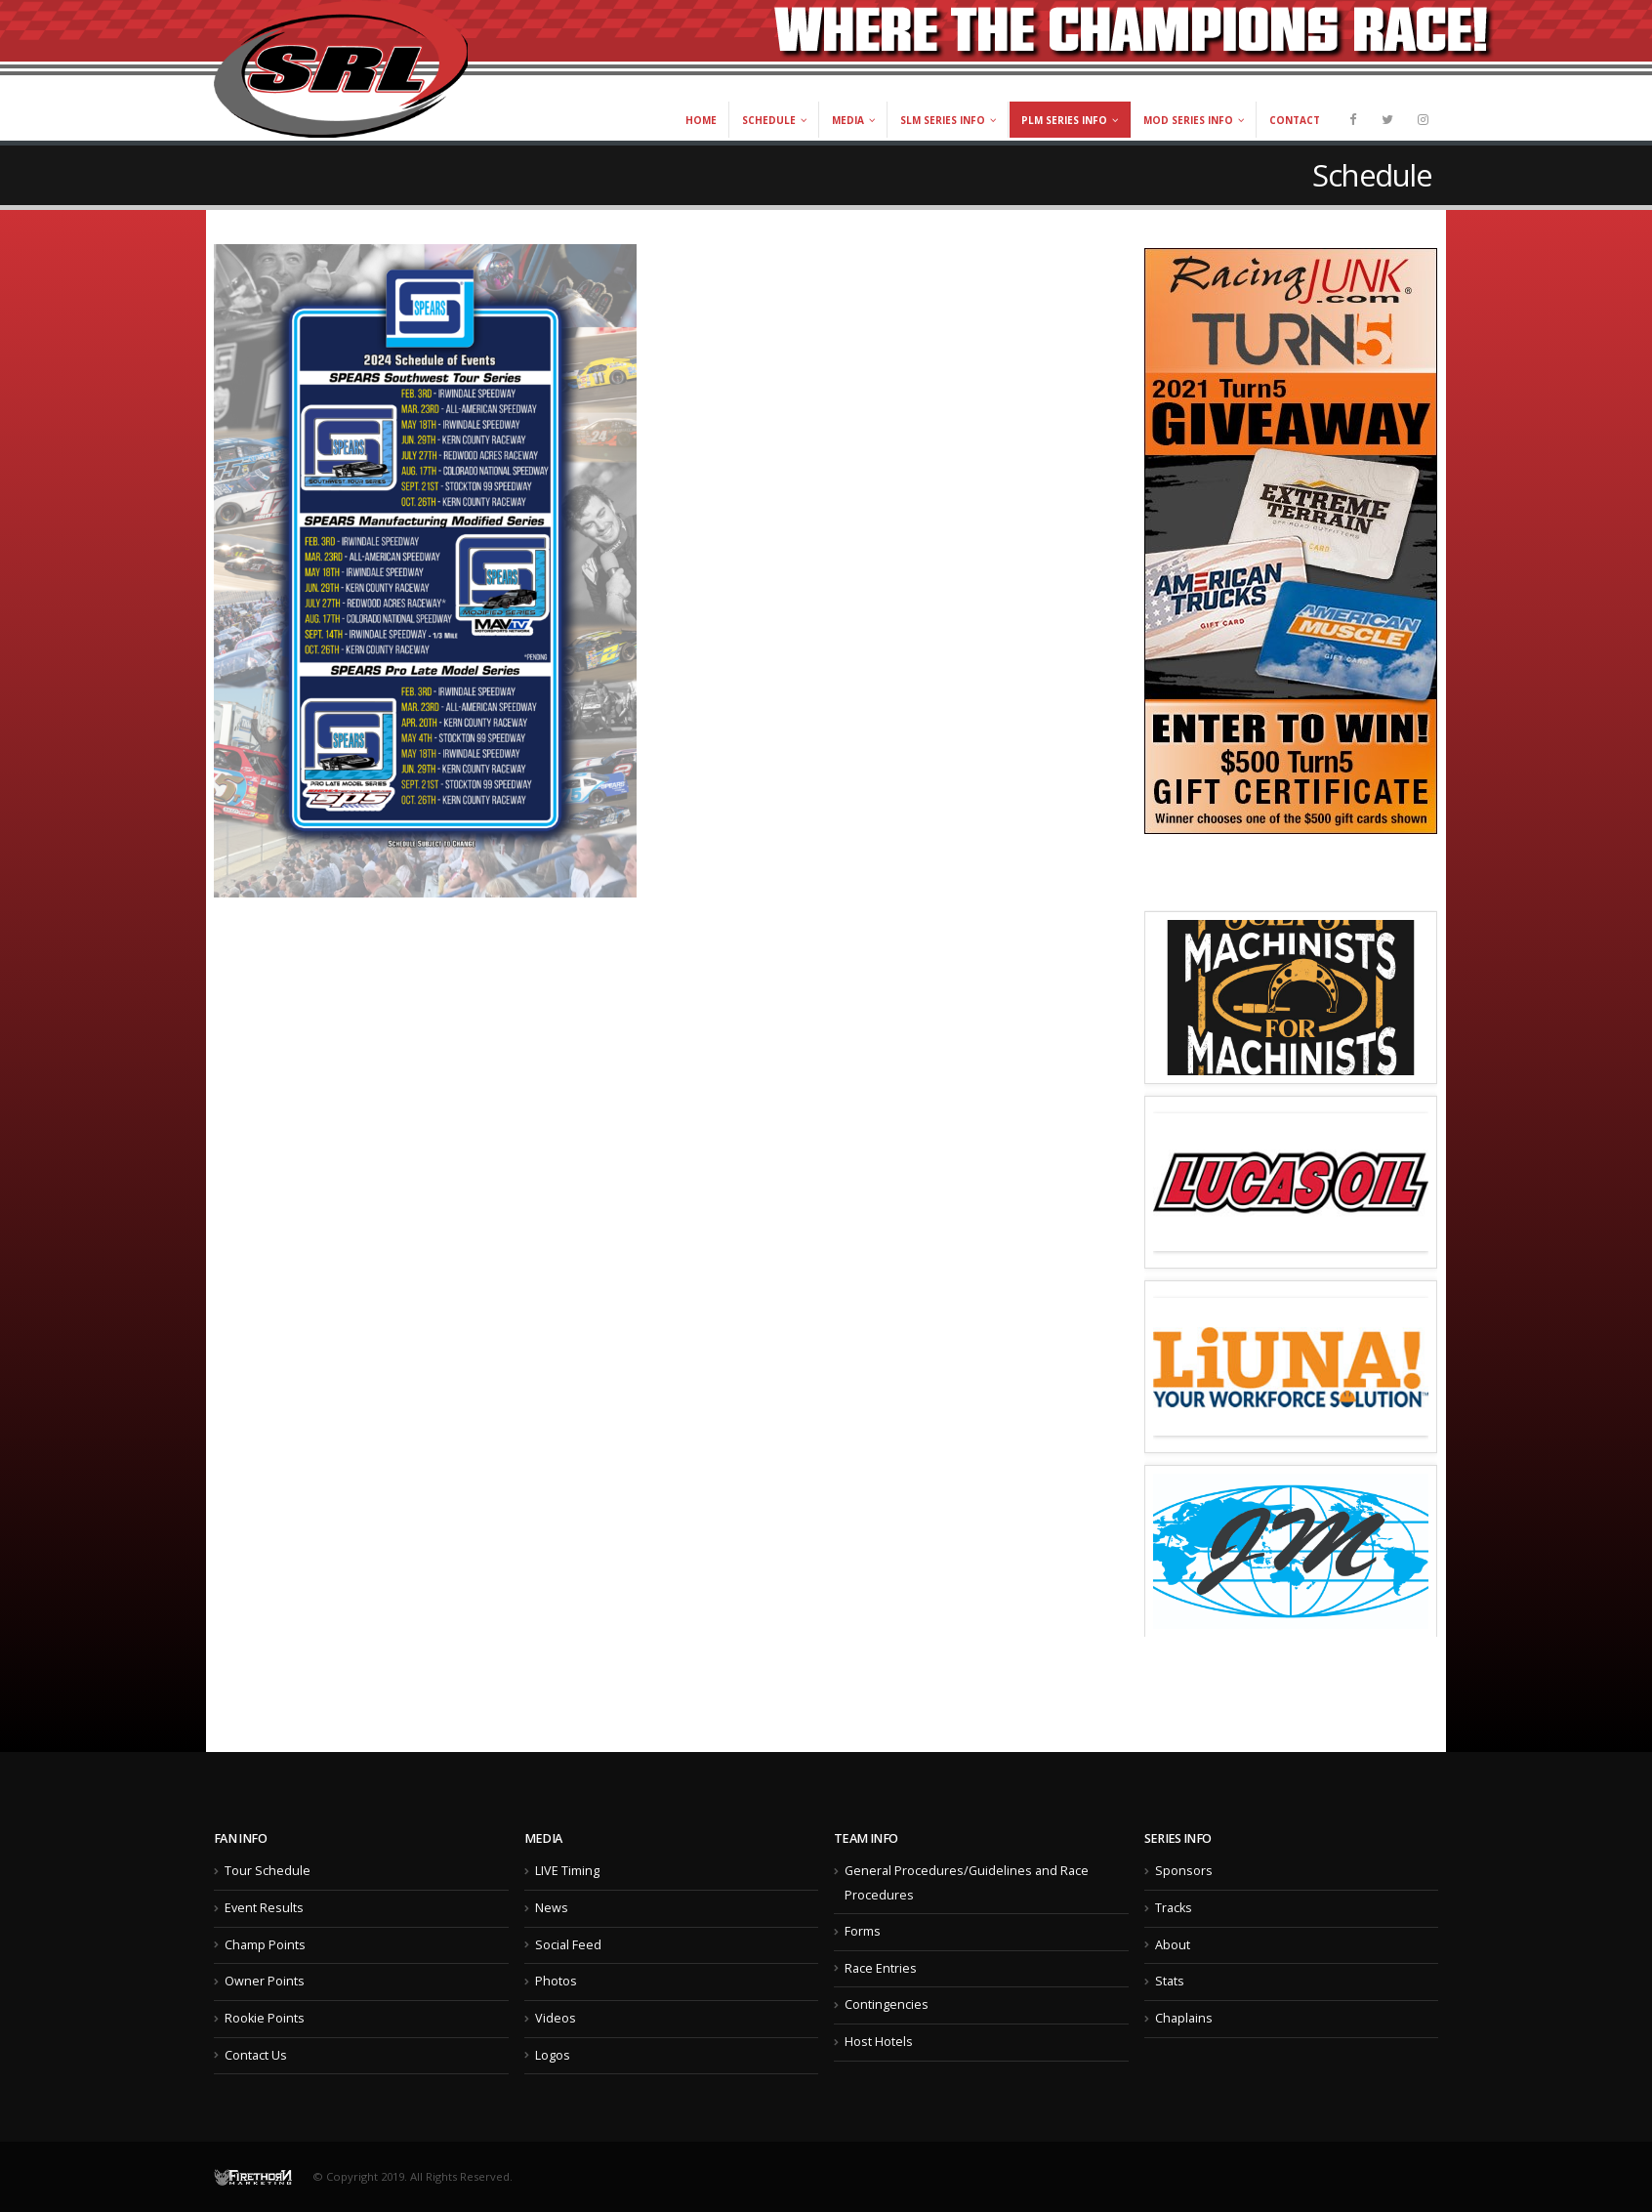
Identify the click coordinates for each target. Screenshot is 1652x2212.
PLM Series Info (1064, 120)
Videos (555, 2018)
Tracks (1173, 1907)
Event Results (264, 1907)
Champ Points (265, 1945)
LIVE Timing (567, 1870)
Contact (1294, 120)
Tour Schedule (267, 1870)
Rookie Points (265, 2018)
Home (701, 120)
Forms (863, 1931)
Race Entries (881, 1968)
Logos (552, 2055)
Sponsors (1184, 1870)
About (1172, 1945)
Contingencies (887, 2004)
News (551, 1907)
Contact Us (256, 2055)
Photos (556, 1981)
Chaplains (1184, 2018)
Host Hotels (879, 2041)
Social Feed (568, 1945)
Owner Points (265, 1981)
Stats (1169, 1981)
